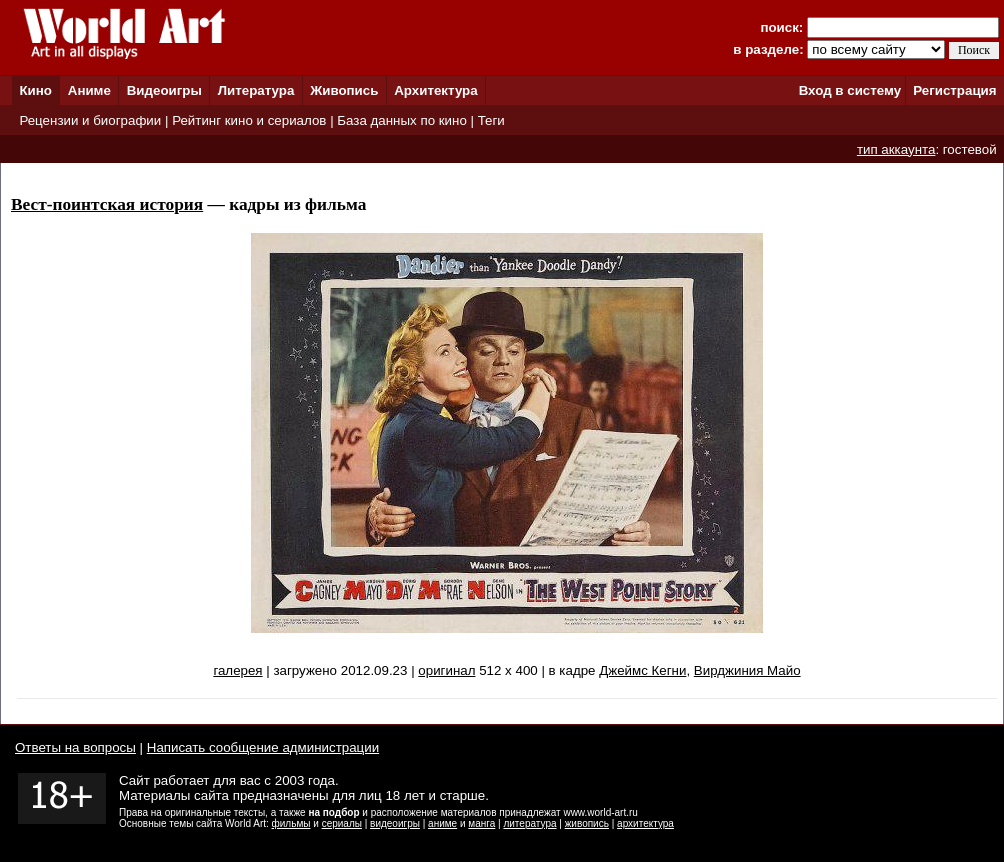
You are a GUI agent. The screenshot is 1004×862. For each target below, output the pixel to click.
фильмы (291, 823)
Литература (256, 90)
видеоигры (395, 823)
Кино (35, 90)
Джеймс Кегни (642, 670)
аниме (442, 823)
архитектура (645, 823)
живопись (587, 823)
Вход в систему (850, 90)
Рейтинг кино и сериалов (249, 120)
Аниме (89, 90)
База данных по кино (401, 120)
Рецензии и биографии (90, 120)
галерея (237, 670)
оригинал (446, 670)
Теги (491, 120)
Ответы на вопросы (75, 747)
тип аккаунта (896, 149)
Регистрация (954, 90)
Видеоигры (164, 90)
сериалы (342, 823)
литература (529, 823)
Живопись (344, 90)
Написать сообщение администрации (263, 747)
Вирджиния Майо (747, 670)
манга (481, 823)
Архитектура (435, 90)
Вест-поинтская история (107, 204)
